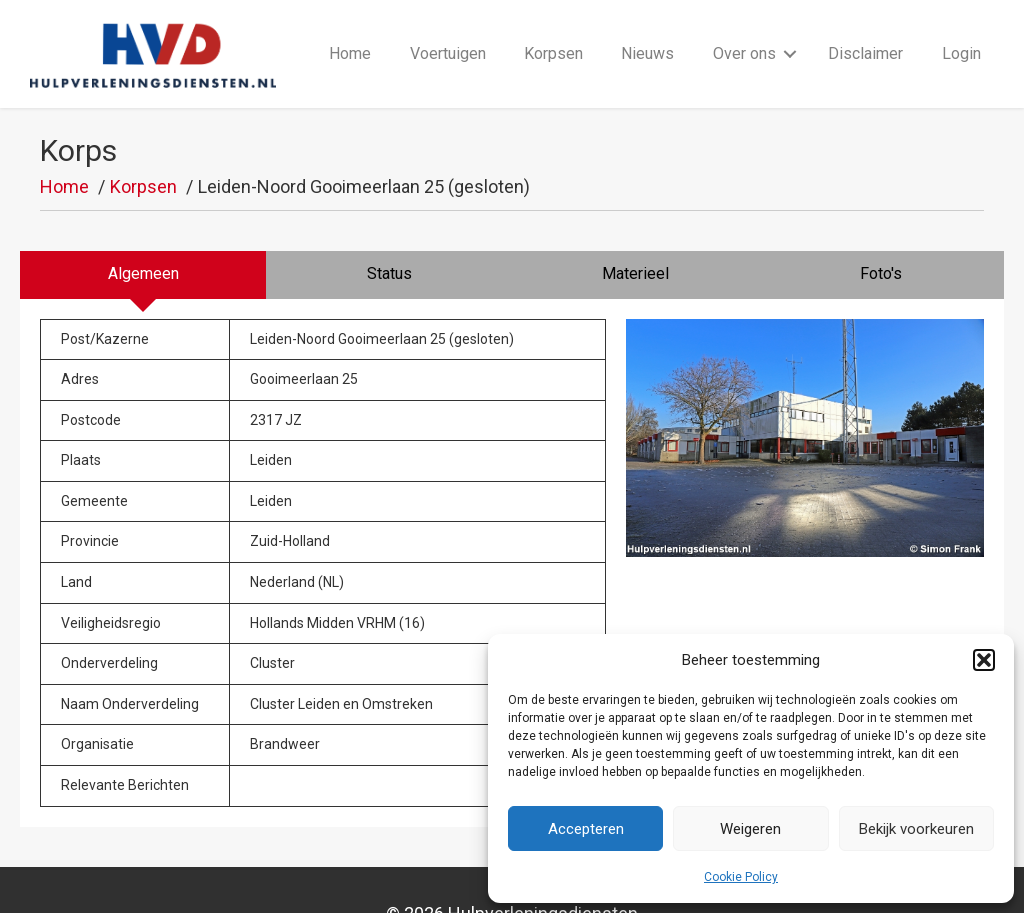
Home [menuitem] (350, 31)
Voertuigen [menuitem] (448, 31)
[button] (984, 660)
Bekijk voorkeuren (916, 829)
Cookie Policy (741, 877)
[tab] (143, 231)
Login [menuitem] (961, 31)
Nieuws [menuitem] (647, 31)
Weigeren (750, 829)
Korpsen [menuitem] (553, 31)
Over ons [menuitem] (744, 31)
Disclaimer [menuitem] (865, 31)
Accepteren (586, 829)
